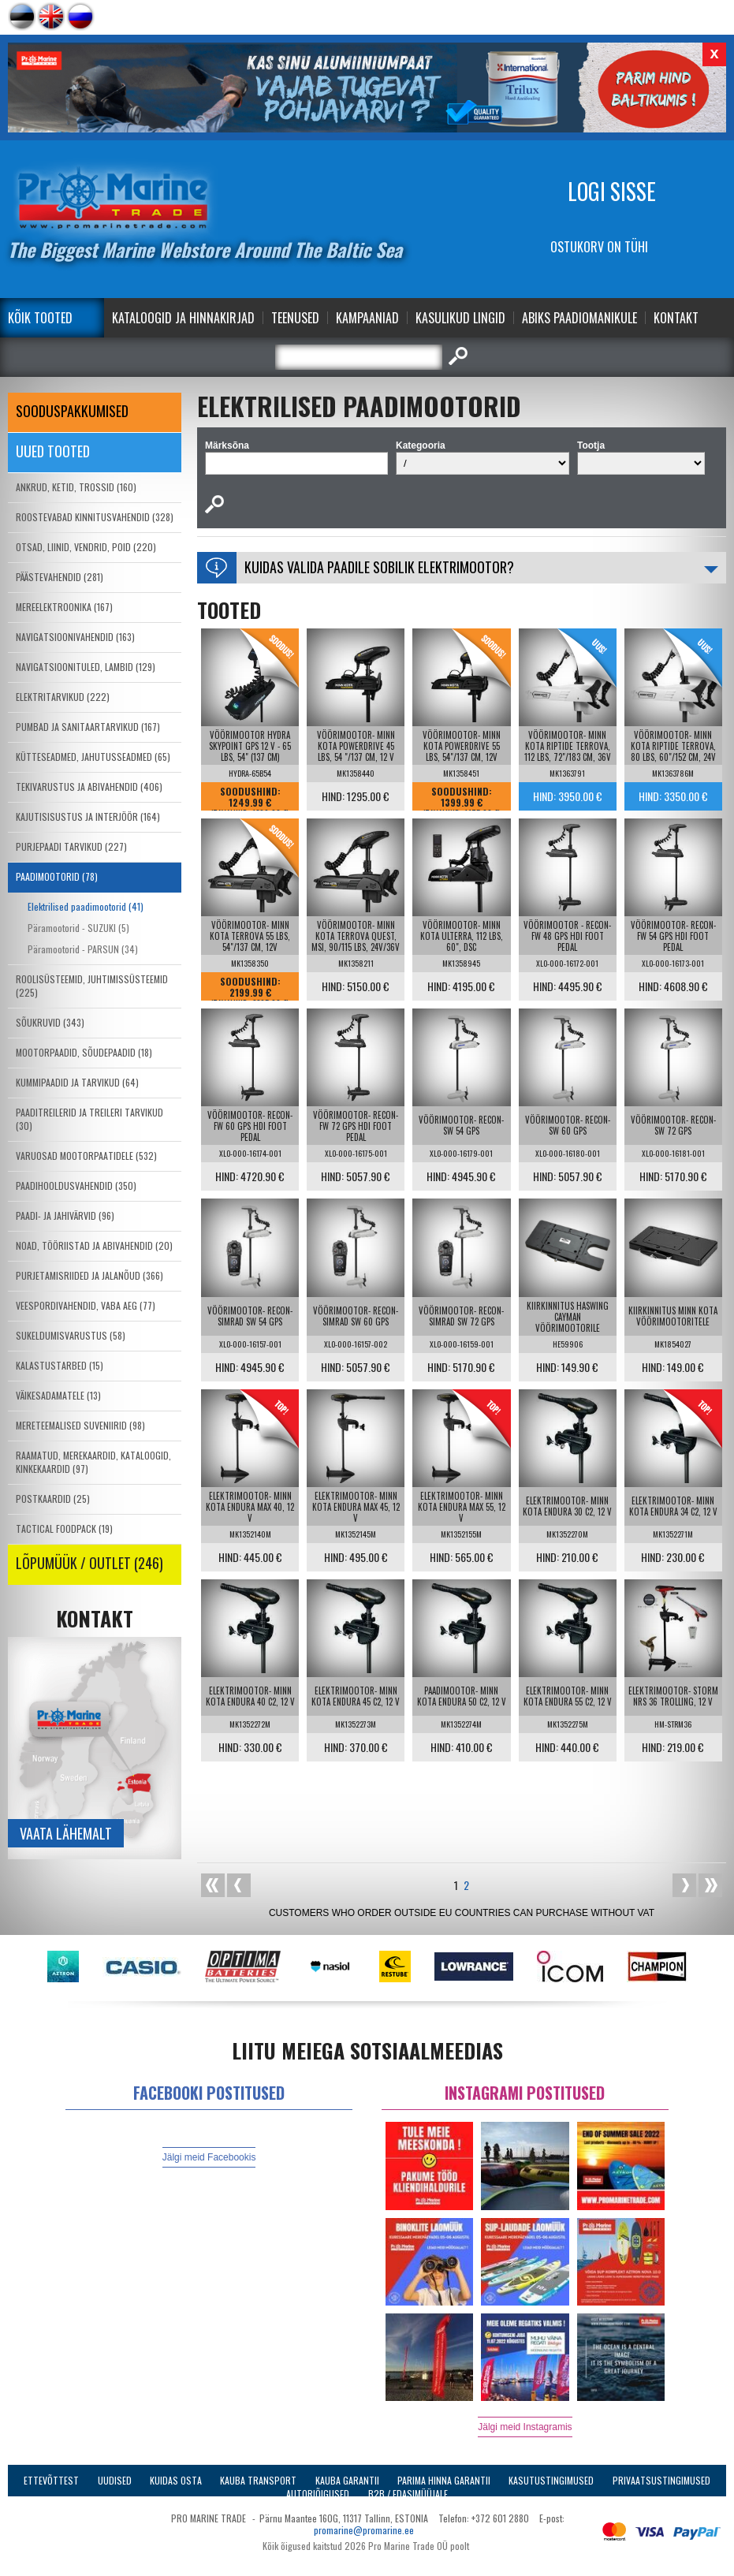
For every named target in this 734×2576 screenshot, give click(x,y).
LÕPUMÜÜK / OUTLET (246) (89, 1563)
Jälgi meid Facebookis (209, 2157)
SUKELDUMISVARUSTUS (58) (70, 1335)
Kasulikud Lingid (460, 317)
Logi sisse (612, 191)
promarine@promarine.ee (364, 2530)
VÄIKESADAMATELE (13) (58, 1395)
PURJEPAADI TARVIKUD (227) (71, 846)
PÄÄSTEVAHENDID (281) (59, 576)
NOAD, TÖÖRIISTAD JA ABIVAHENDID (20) (94, 1245)
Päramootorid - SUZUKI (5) (78, 927)
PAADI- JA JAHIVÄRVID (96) (65, 1215)
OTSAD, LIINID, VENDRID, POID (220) (86, 547)
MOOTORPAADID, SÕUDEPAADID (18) (84, 1052)
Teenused (295, 317)
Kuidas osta (176, 2480)
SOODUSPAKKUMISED (72, 411)
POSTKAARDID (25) (53, 1498)
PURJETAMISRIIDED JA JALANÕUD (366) (89, 1275)
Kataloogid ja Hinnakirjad (183, 317)
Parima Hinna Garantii (443, 2480)
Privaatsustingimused (661, 2480)
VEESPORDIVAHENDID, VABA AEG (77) (85, 1305)
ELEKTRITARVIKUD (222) (63, 696)
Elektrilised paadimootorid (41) (85, 906)
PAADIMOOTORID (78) (57, 876)
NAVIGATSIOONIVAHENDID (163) (75, 636)
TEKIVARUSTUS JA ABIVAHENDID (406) (89, 786)
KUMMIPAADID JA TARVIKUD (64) (77, 1082)
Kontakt (676, 317)
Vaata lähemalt (66, 1833)
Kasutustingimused (551, 2480)
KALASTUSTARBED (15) (59, 1365)
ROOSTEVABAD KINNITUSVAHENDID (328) (94, 517)
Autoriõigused (317, 2493)
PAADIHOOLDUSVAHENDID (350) (76, 1185)
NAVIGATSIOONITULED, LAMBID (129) (85, 666)
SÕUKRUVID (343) (50, 1022)
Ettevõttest (51, 2480)
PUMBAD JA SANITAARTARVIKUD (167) (88, 726)
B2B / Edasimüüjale (408, 2493)
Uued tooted (53, 451)
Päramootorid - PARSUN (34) (83, 949)
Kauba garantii (347, 2480)
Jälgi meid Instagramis (525, 2426)
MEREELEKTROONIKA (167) (64, 606)
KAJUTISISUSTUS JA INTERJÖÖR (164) (88, 816)
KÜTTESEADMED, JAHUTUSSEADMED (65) (93, 756)
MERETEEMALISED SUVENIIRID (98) (80, 1425)
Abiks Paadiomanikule (579, 317)
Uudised (115, 2480)
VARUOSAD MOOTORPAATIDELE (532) (86, 1155)
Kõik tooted (40, 317)
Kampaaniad (367, 317)
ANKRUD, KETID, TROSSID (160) (76, 487)
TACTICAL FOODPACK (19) (64, 1528)
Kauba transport (258, 2480)
